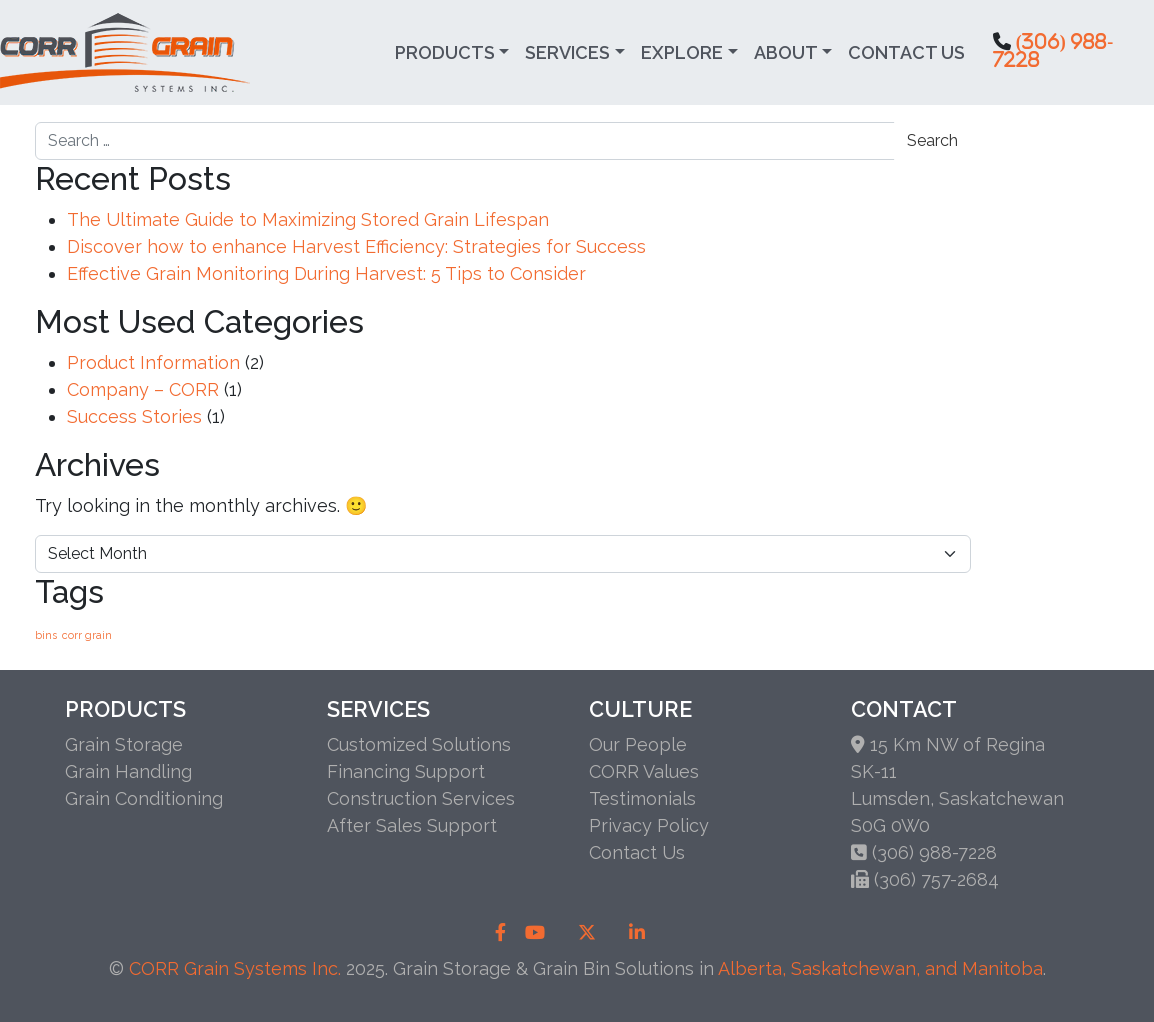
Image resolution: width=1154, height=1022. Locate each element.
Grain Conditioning (144, 798)
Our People (638, 744)
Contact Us (906, 52)
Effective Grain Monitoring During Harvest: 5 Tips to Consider (326, 273)
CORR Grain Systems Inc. (235, 968)
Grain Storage (124, 744)
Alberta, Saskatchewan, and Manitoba (880, 968)
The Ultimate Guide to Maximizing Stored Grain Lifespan (308, 219)
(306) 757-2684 (936, 879)
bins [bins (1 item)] (46, 635)
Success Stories (134, 416)
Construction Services (421, 798)
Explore (682, 52)
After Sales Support (412, 825)
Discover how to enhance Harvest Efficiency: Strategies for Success (356, 246)
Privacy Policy (649, 825)
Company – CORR (143, 389)
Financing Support (406, 771)
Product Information (153, 362)
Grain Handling (128, 771)
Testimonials (642, 798)
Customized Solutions (419, 744)
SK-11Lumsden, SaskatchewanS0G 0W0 (957, 798)
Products (445, 52)
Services (567, 52)
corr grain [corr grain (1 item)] (87, 635)
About (786, 52)
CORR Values (644, 771)
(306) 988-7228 (934, 852)
